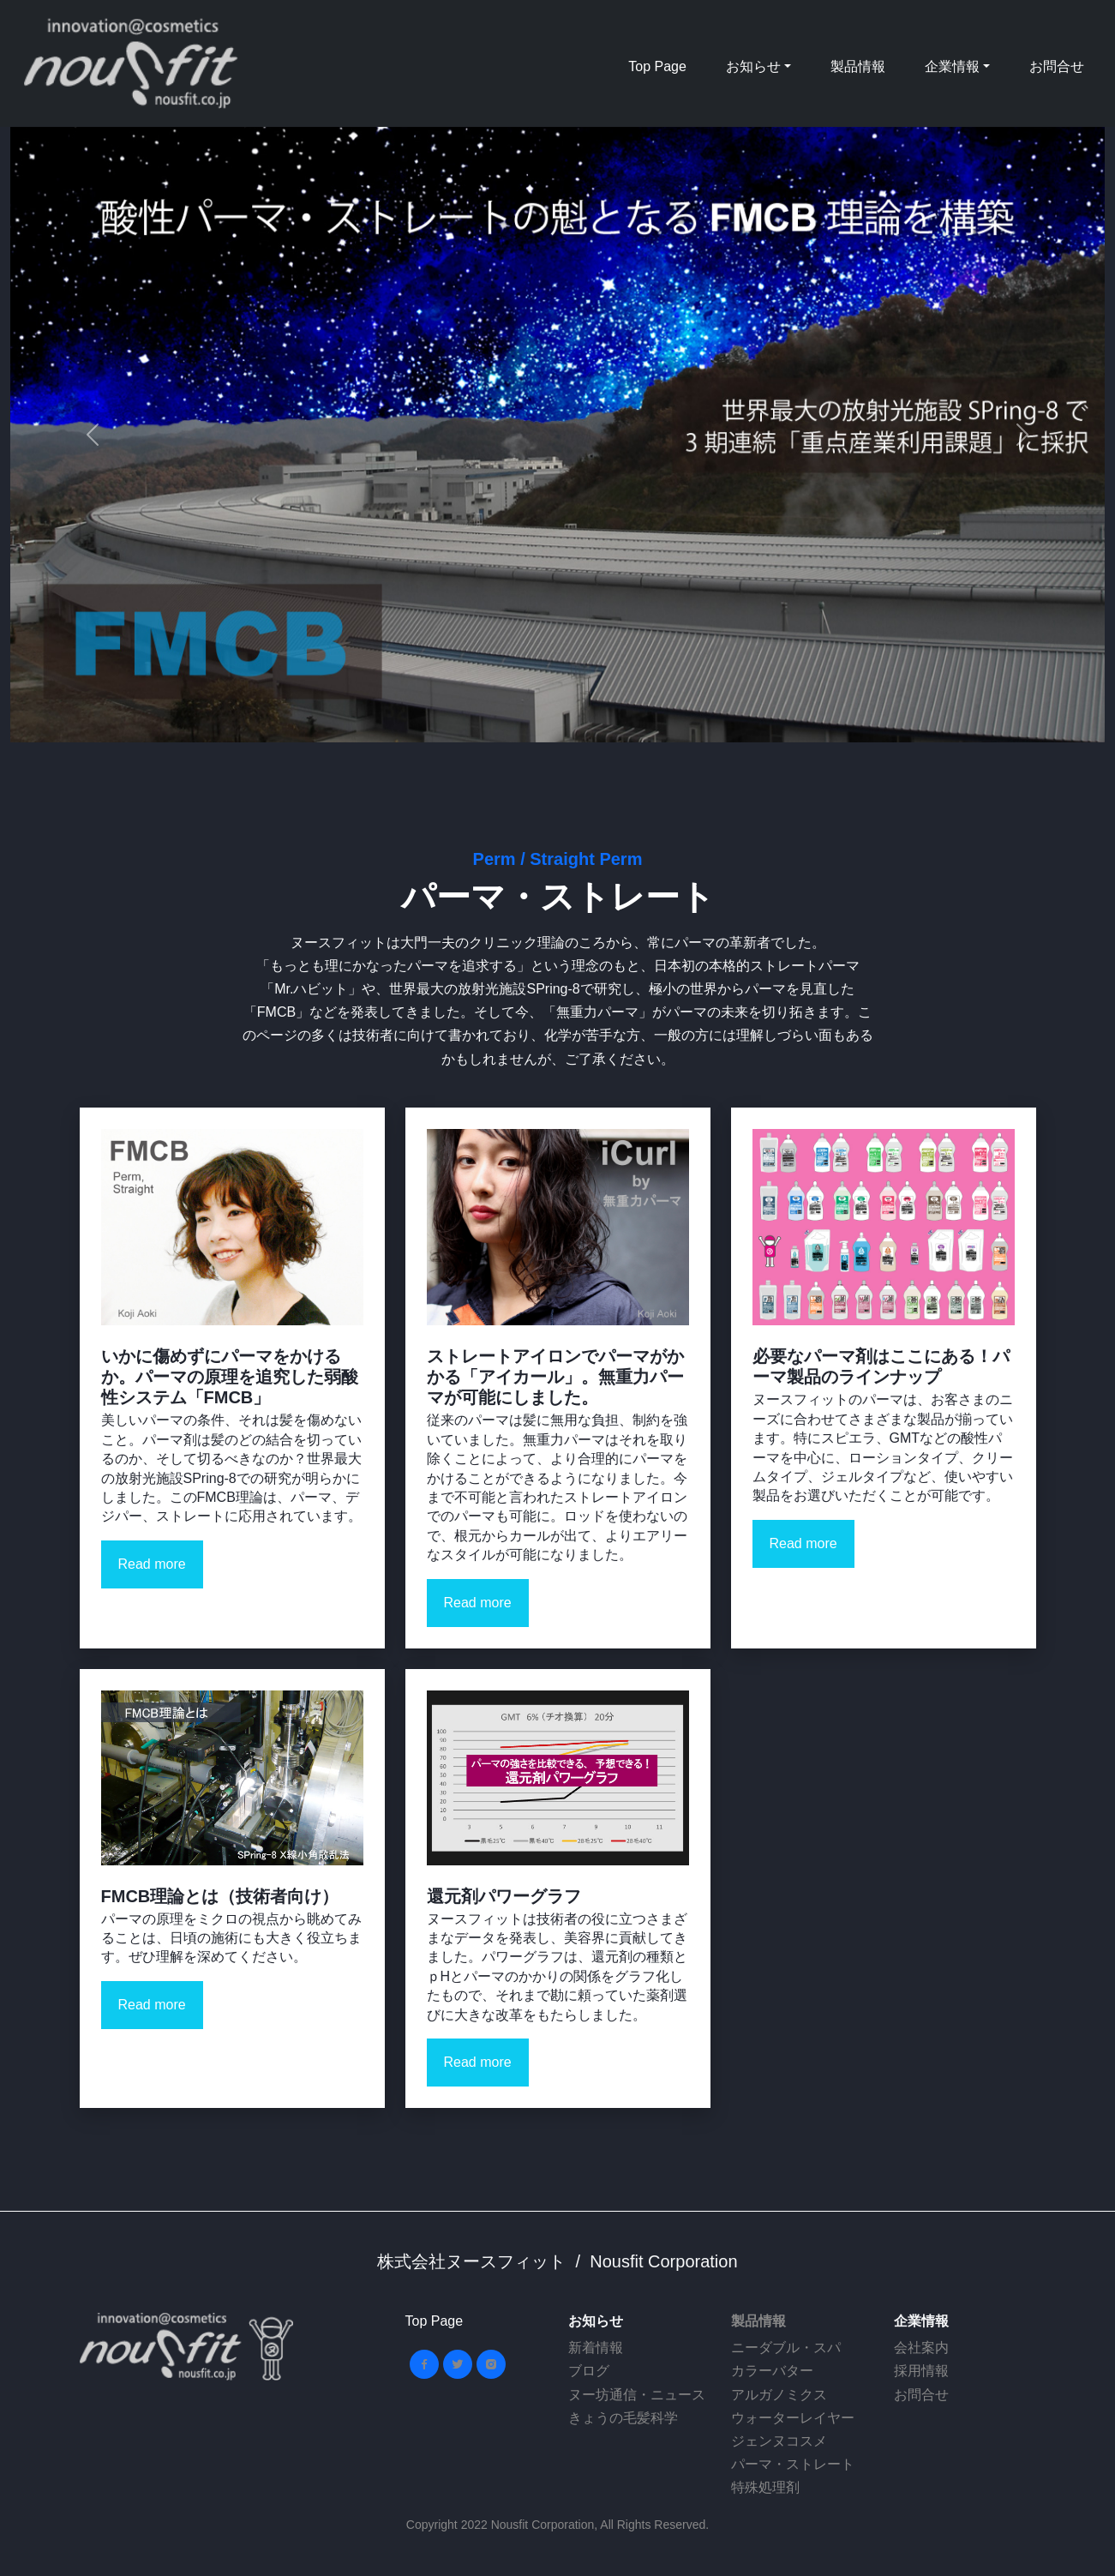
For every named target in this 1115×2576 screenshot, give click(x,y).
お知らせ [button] (753, 66)
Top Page (657, 66)
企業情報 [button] (952, 66)
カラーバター (772, 2370)
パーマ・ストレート (792, 2464)
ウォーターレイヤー (792, 2418)
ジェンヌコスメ (779, 2441)
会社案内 (921, 2347)
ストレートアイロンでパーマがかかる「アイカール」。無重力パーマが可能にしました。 (555, 1377)
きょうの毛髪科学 (623, 2418)
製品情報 (857, 66)
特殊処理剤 (765, 2487)
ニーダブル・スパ (786, 2347)
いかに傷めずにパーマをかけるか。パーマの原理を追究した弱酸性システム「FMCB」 (229, 1377)
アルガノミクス (779, 2394)
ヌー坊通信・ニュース (636, 2394)
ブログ (588, 2370)
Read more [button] (152, 1564)
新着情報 (595, 2347)
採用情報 (921, 2370)
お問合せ (1056, 66)
